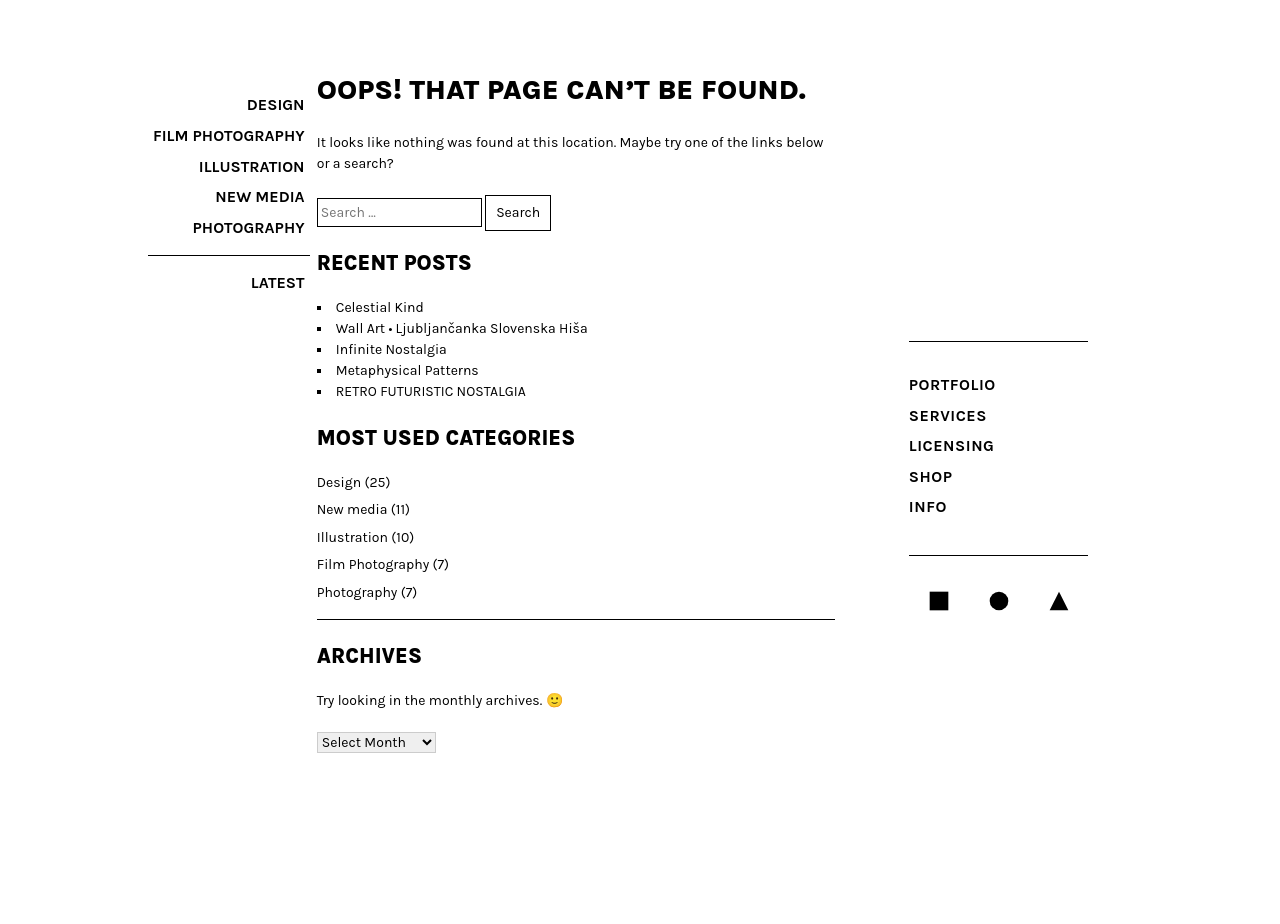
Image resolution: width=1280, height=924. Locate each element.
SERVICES (948, 415)
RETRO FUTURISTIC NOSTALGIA (431, 391)
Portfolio (952, 384)
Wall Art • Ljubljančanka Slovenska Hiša (462, 328)
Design (276, 104)
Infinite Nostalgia (391, 349)
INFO (928, 506)
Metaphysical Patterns (407, 370)
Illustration (252, 166)
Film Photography (229, 135)
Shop (931, 476)
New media (259, 196)
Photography (249, 227)
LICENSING (952, 445)
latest (278, 282)
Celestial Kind (380, 307)
